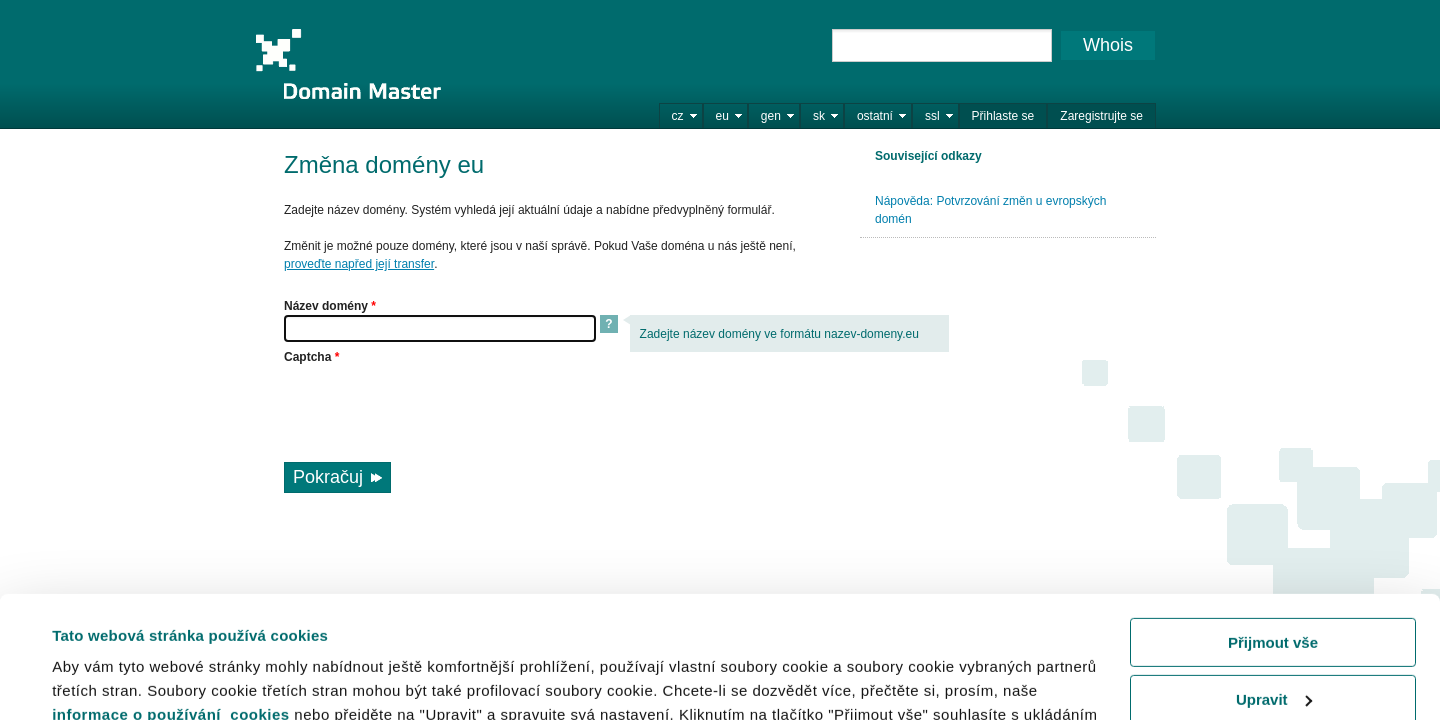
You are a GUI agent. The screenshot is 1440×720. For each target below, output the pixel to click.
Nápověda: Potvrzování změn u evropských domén (990, 210)
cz (678, 116)
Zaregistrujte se (1101, 116)
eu (722, 116)
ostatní (875, 116)
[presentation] (436, 405)
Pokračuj (328, 477)
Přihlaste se (1003, 116)
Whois (1108, 45)
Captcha (311, 357)
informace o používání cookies (171, 600)
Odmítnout (1273, 641)
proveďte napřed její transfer (359, 264)
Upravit (1274, 584)
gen (771, 116)
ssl (932, 116)
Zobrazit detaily (108, 679)
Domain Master (348, 64)
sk (819, 116)
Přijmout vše (1273, 528)
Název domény (330, 306)
